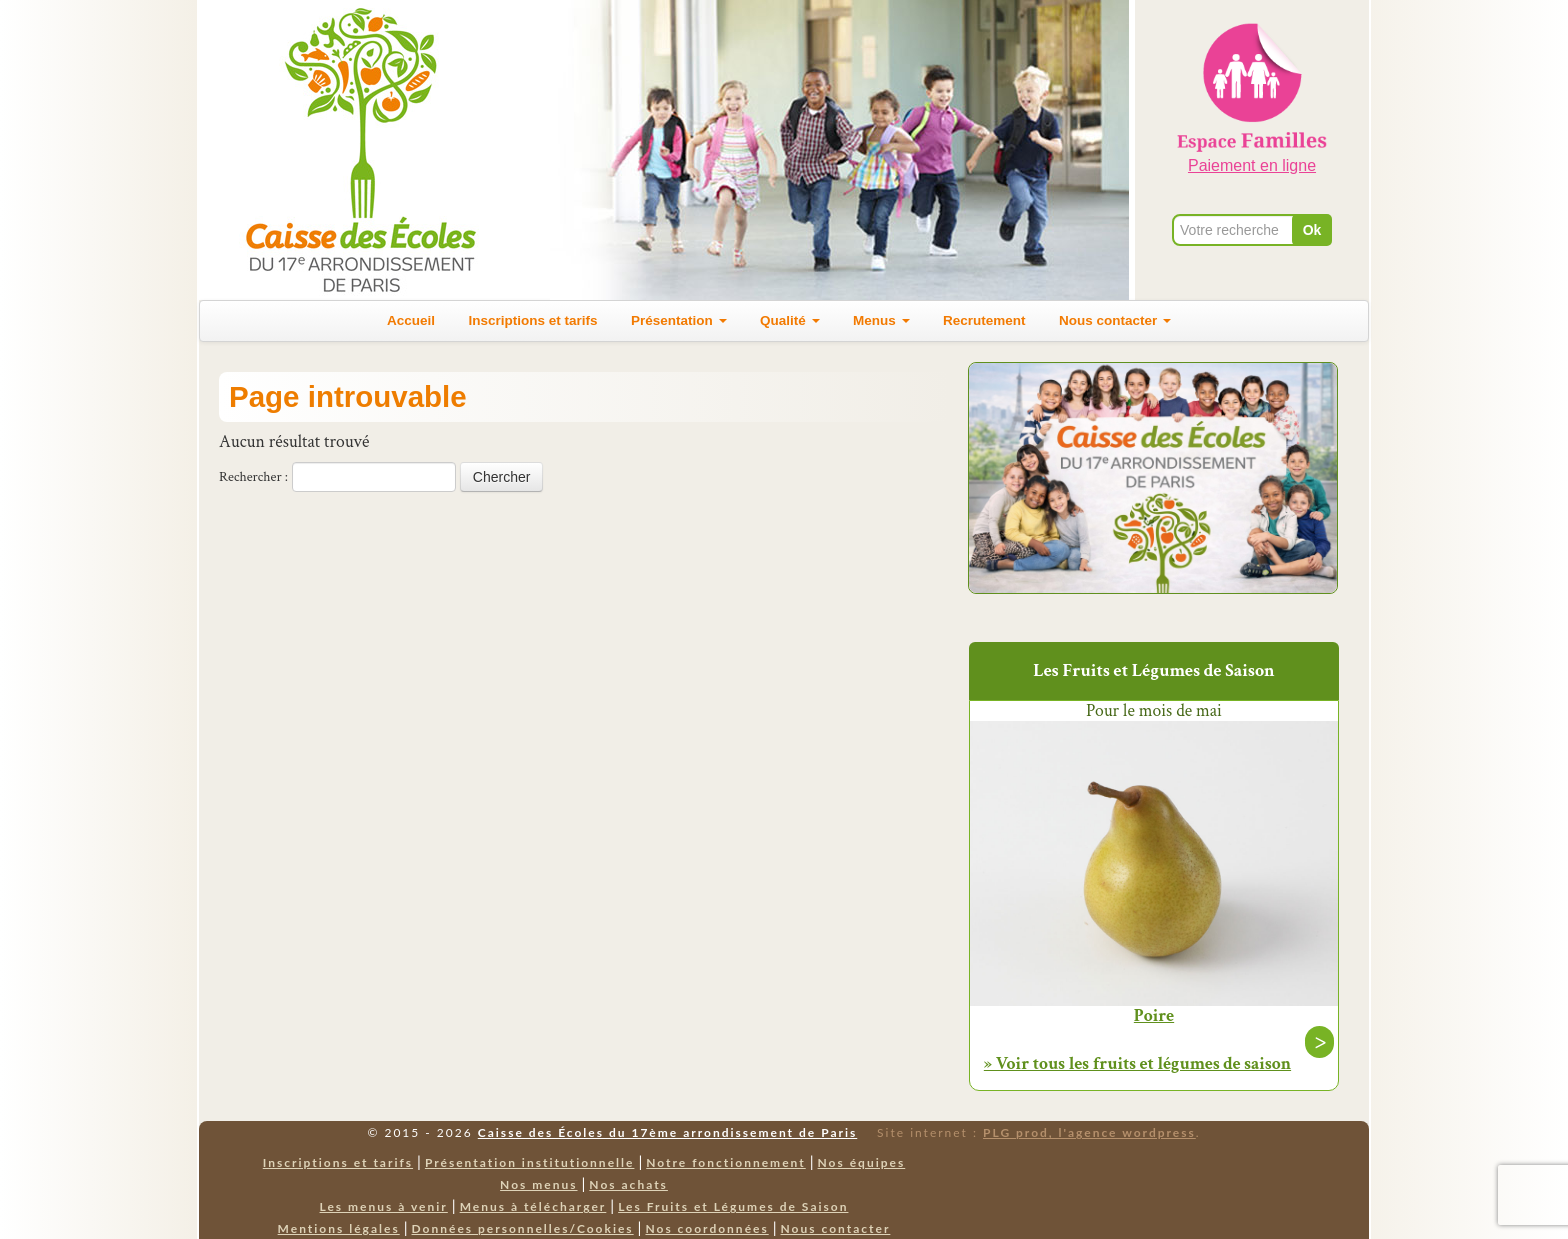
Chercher (502, 477)
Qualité (790, 320)
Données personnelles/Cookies (523, 1228)
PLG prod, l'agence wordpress (1089, 1132)
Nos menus (538, 1184)
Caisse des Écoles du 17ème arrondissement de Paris (667, 1132)
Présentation (679, 320)
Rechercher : (253, 477)
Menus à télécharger (533, 1206)
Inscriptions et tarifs (533, 320)
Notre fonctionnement (725, 1162)
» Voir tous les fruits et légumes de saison (1137, 1063)
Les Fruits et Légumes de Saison (733, 1206)
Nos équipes (862, 1162)
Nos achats (628, 1184)
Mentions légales (339, 1228)
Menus (881, 320)
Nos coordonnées (706, 1228)
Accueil (411, 320)
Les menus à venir (384, 1206)
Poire (1154, 1016)
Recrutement (984, 320)
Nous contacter (1115, 320)
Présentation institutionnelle (530, 1162)
